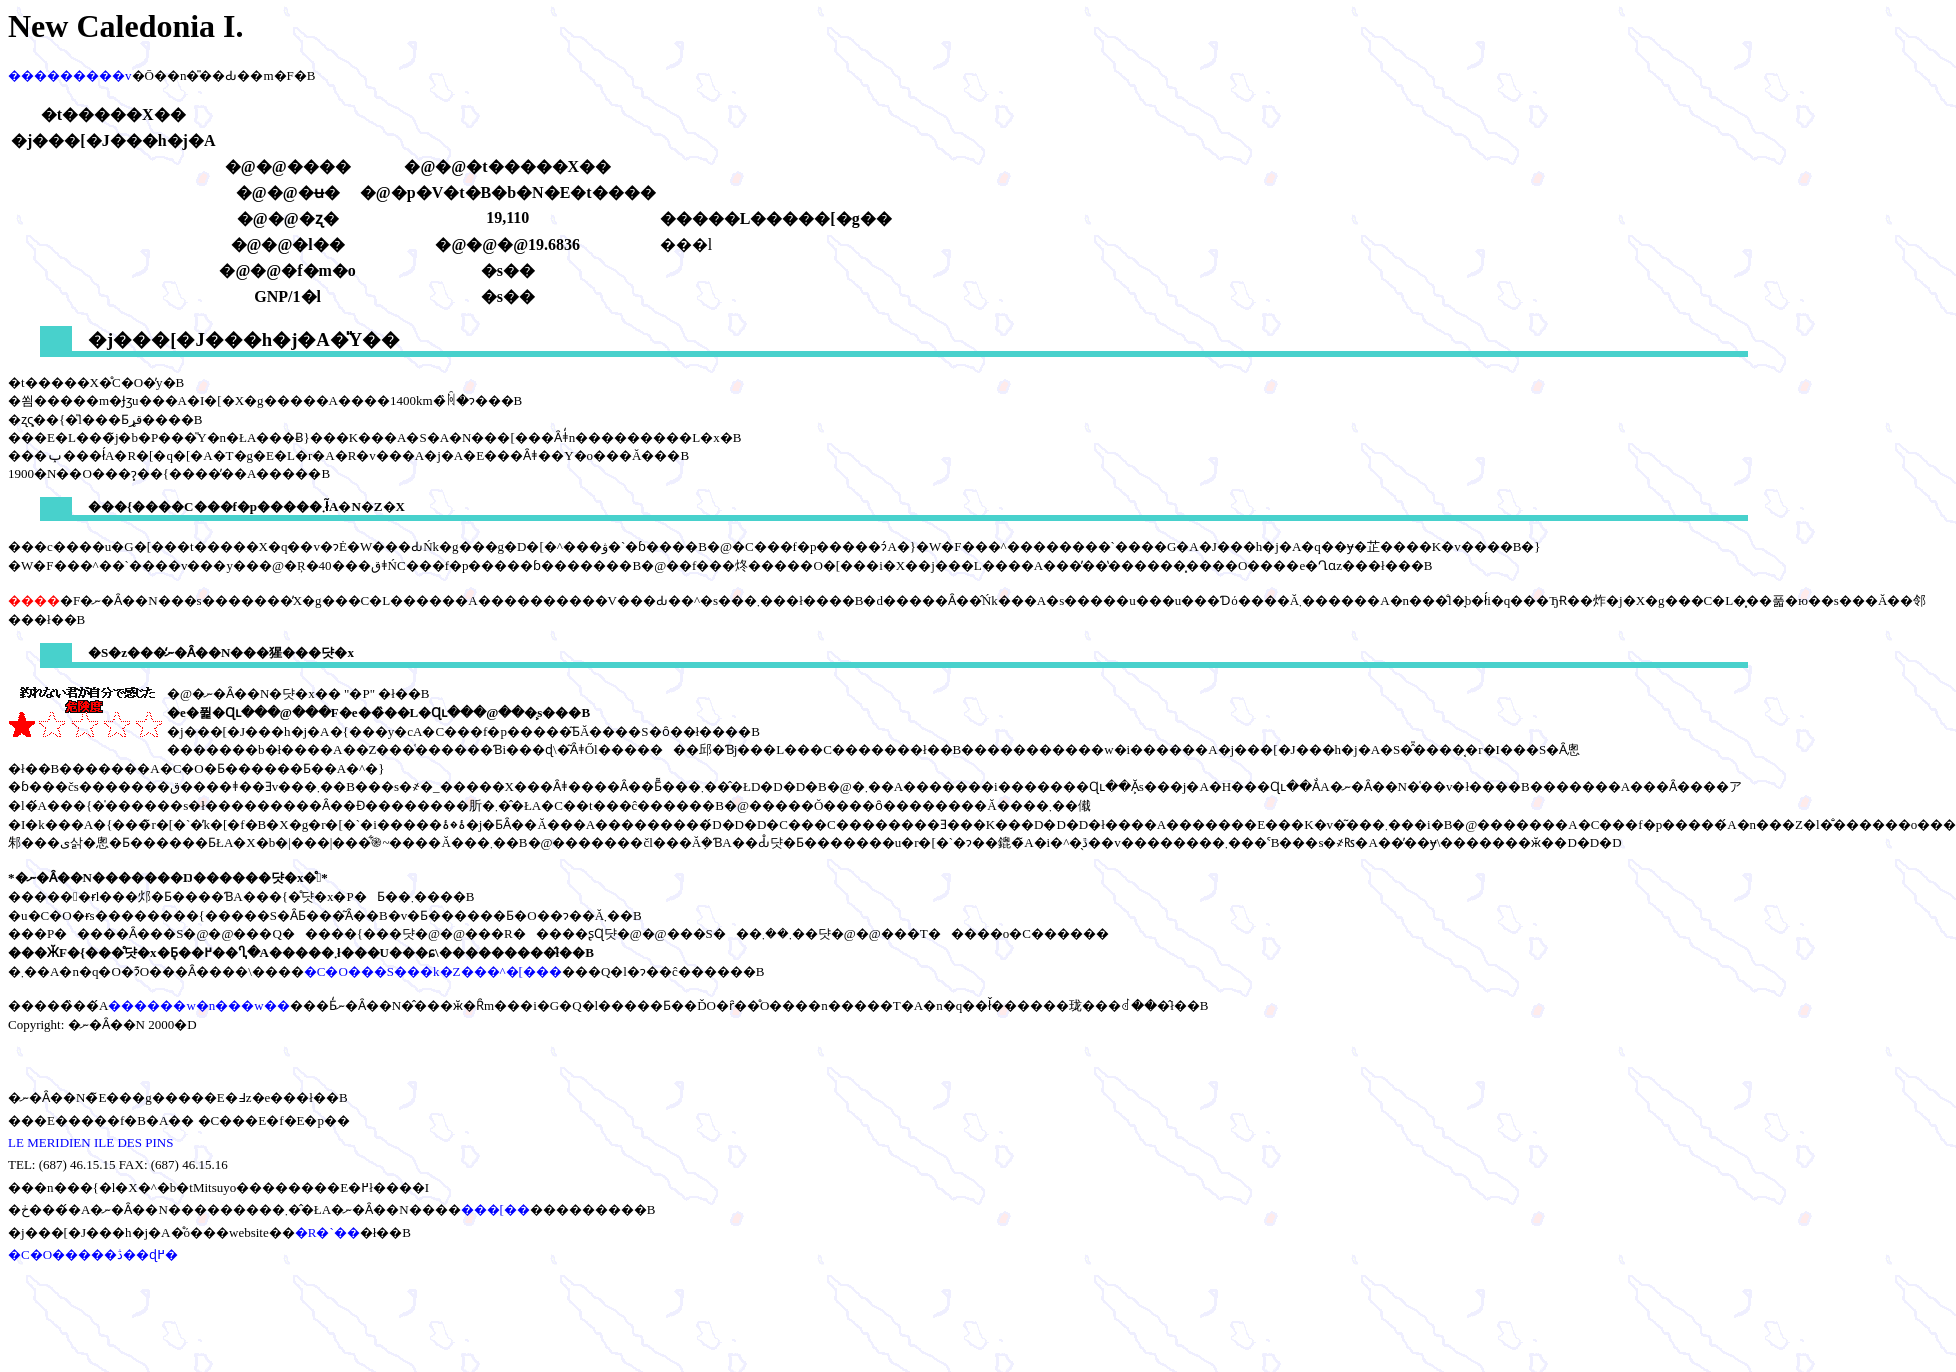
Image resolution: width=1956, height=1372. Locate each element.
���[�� (495, 1209)
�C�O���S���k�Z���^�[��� (433, 971)
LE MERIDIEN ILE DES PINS (90, 1142)
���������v (70, 75)
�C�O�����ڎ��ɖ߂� (93, 1254)
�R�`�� (327, 1232)
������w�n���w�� (198, 1005)
